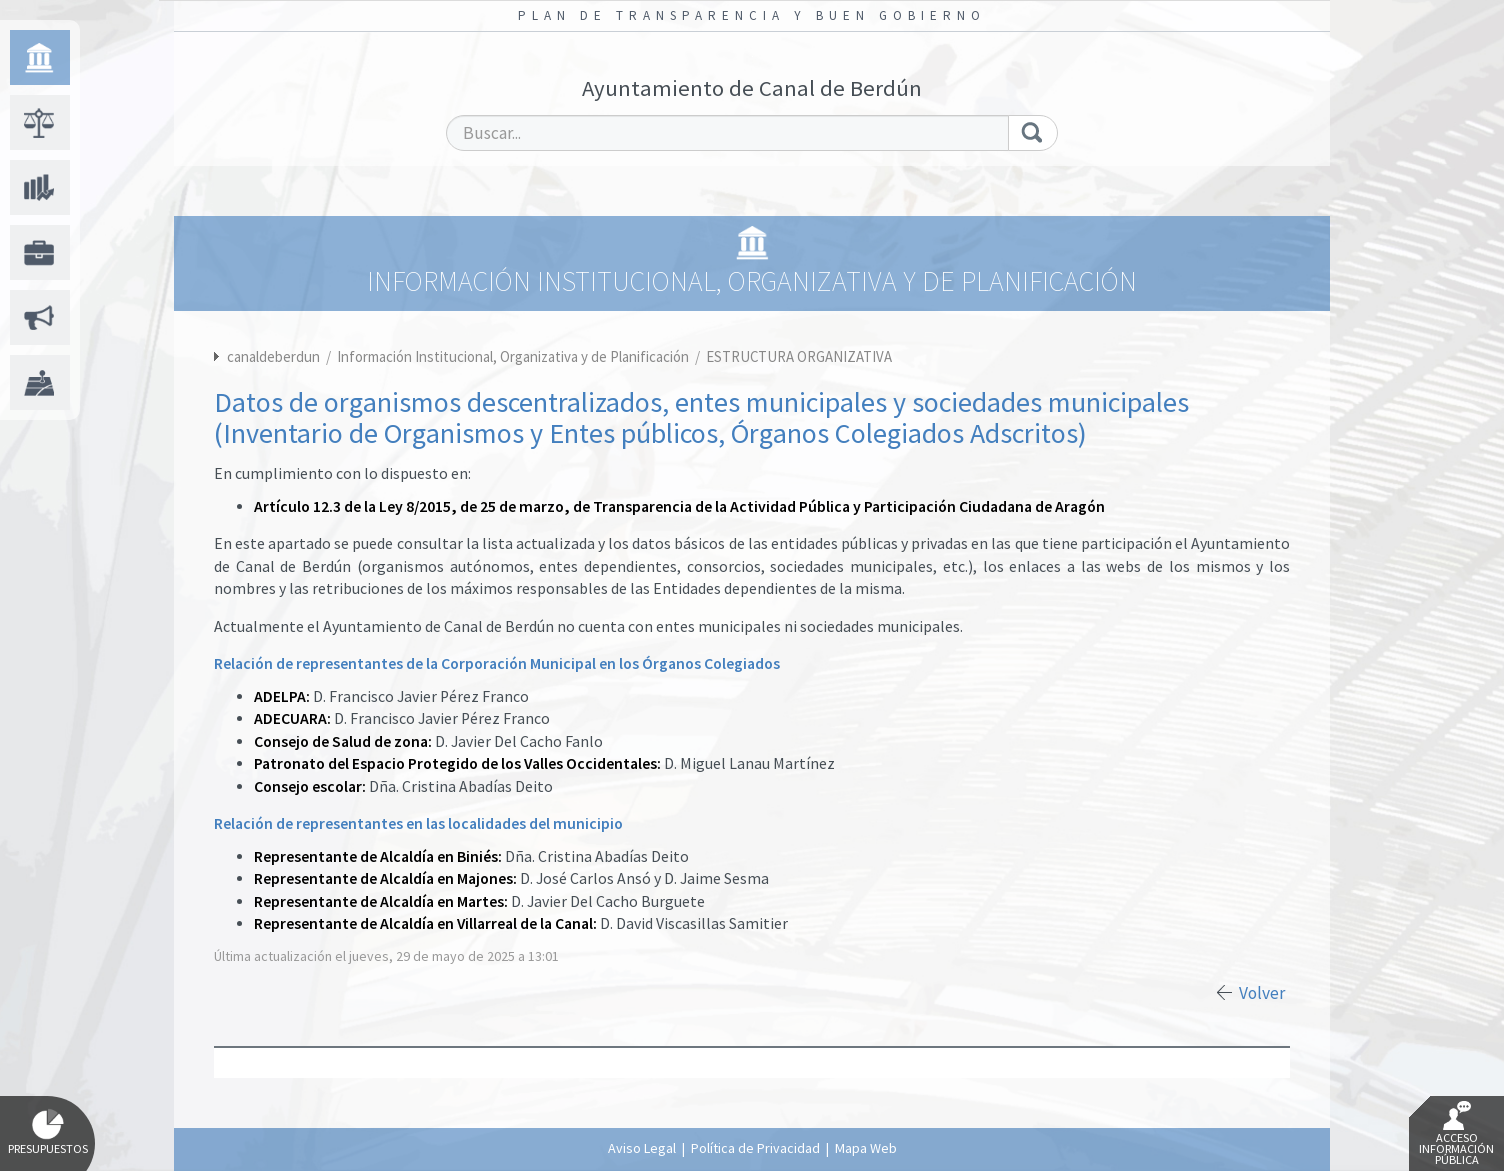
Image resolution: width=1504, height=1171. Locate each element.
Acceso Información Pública (1456, 1134)
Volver (1262, 993)
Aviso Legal (642, 1148)
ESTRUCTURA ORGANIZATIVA (799, 356)
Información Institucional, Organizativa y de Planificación (514, 356)
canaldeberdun (273, 356)
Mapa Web (866, 1148)
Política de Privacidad (755, 1148)
